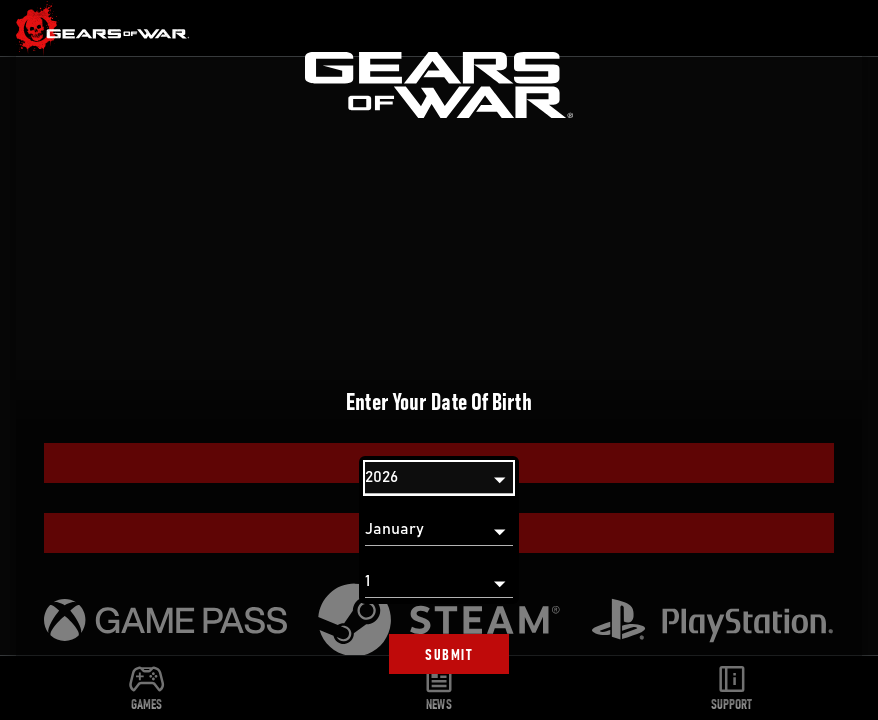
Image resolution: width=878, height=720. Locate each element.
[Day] (439, 582)
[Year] (439, 478)
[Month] (439, 530)
